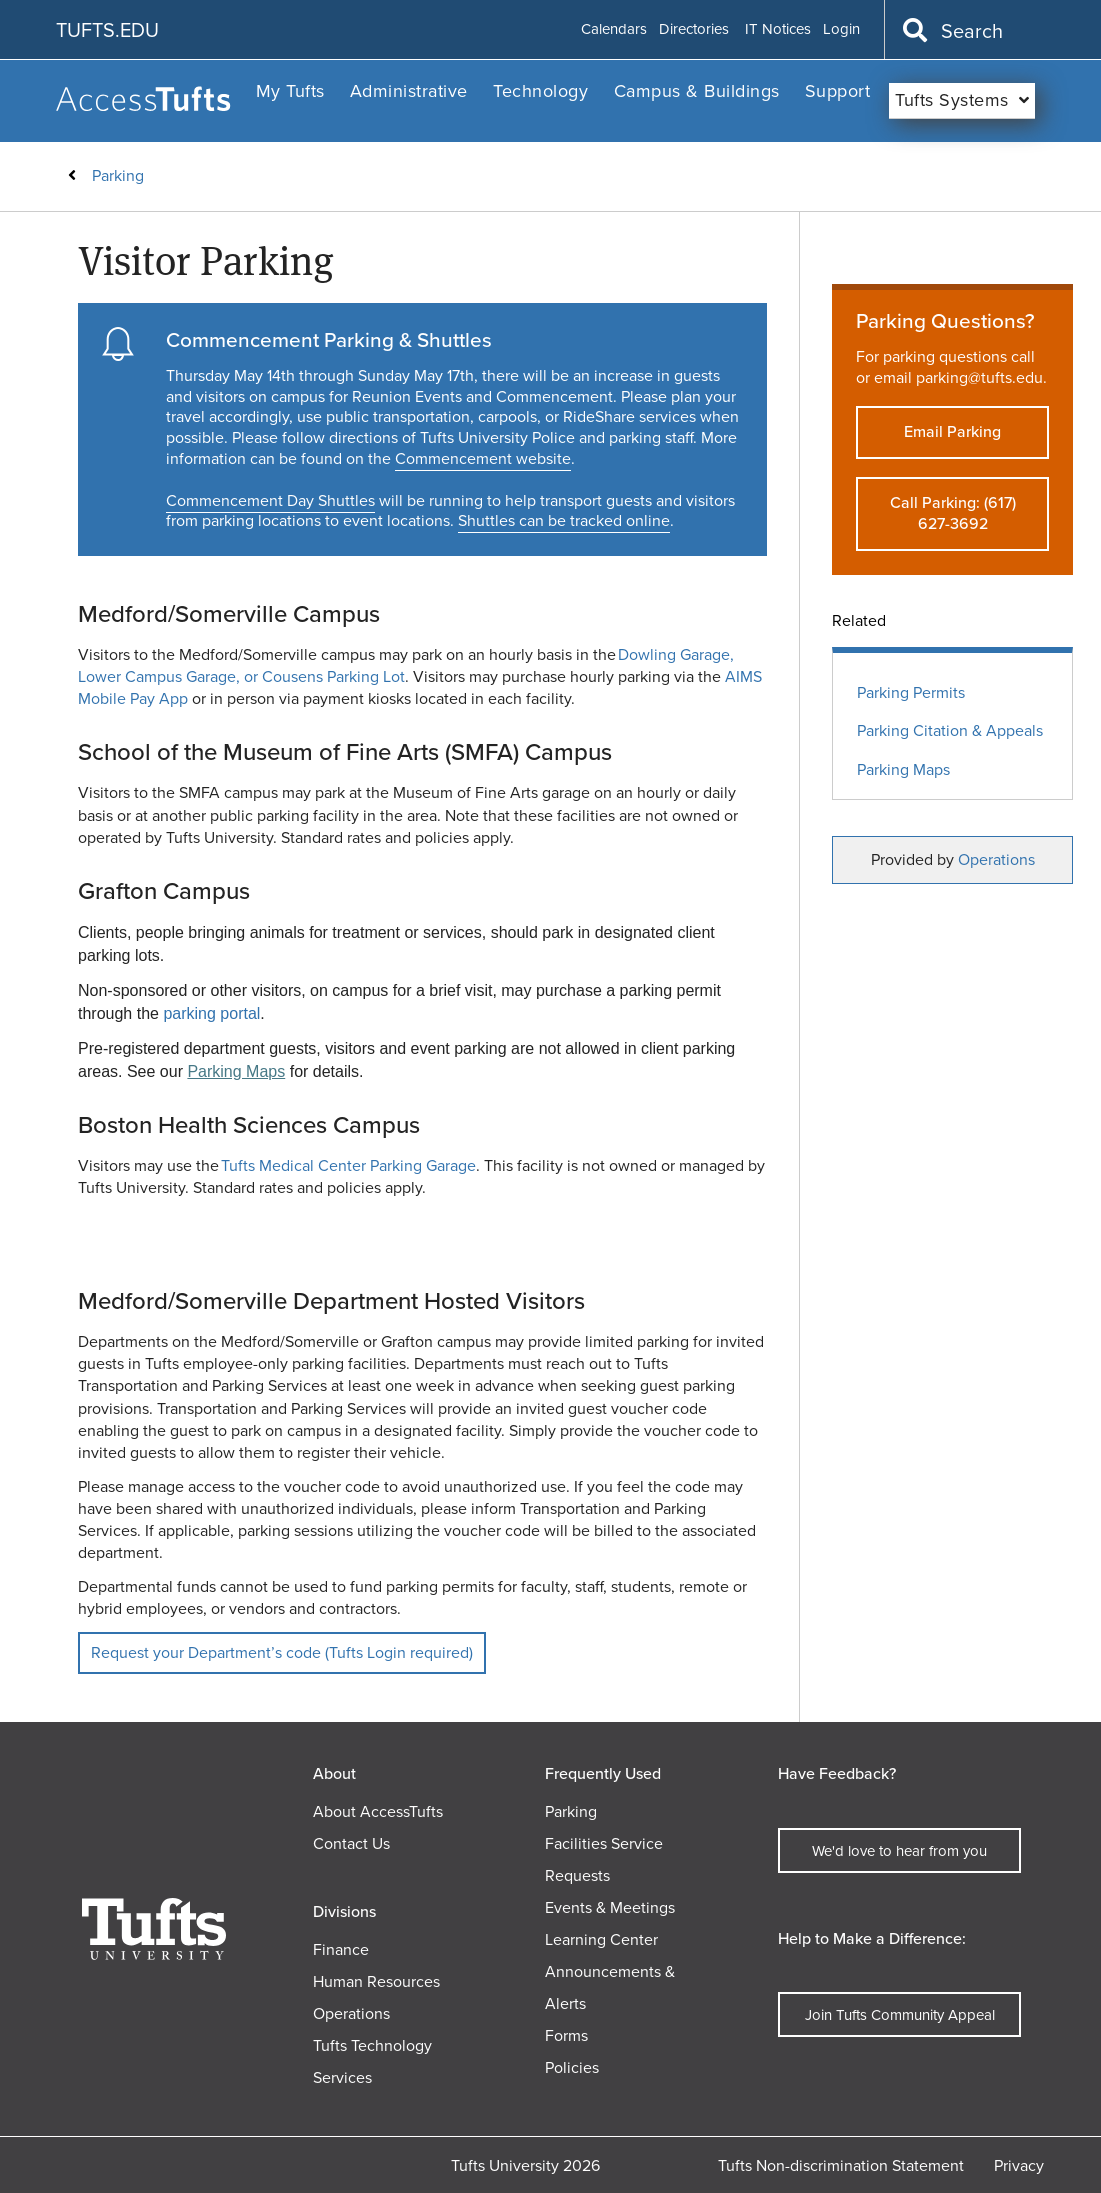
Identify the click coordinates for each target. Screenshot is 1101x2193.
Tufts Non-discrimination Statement (841, 2165)
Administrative (409, 91)
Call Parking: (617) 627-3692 (953, 513)
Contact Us (351, 1843)
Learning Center (601, 1939)
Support (838, 91)
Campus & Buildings (697, 91)
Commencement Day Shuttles (270, 500)
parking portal (211, 1013)
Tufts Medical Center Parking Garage (348, 1165)
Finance (341, 1949)
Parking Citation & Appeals (950, 731)
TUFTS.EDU (107, 30)
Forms (566, 2035)
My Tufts (290, 91)
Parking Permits (911, 693)
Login (841, 30)
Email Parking (952, 431)
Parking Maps (236, 1071)
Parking (118, 175)
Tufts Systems (952, 100)
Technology (540, 91)
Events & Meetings (610, 1907)
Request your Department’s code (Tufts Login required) (282, 1652)
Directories (694, 30)
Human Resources (376, 1981)
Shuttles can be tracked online (564, 520)
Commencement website (483, 458)
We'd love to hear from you (899, 1851)
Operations (996, 859)
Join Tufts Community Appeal (900, 2015)
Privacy (1019, 2165)
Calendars (614, 30)
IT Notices (778, 30)
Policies (572, 2067)
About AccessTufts (378, 1811)
